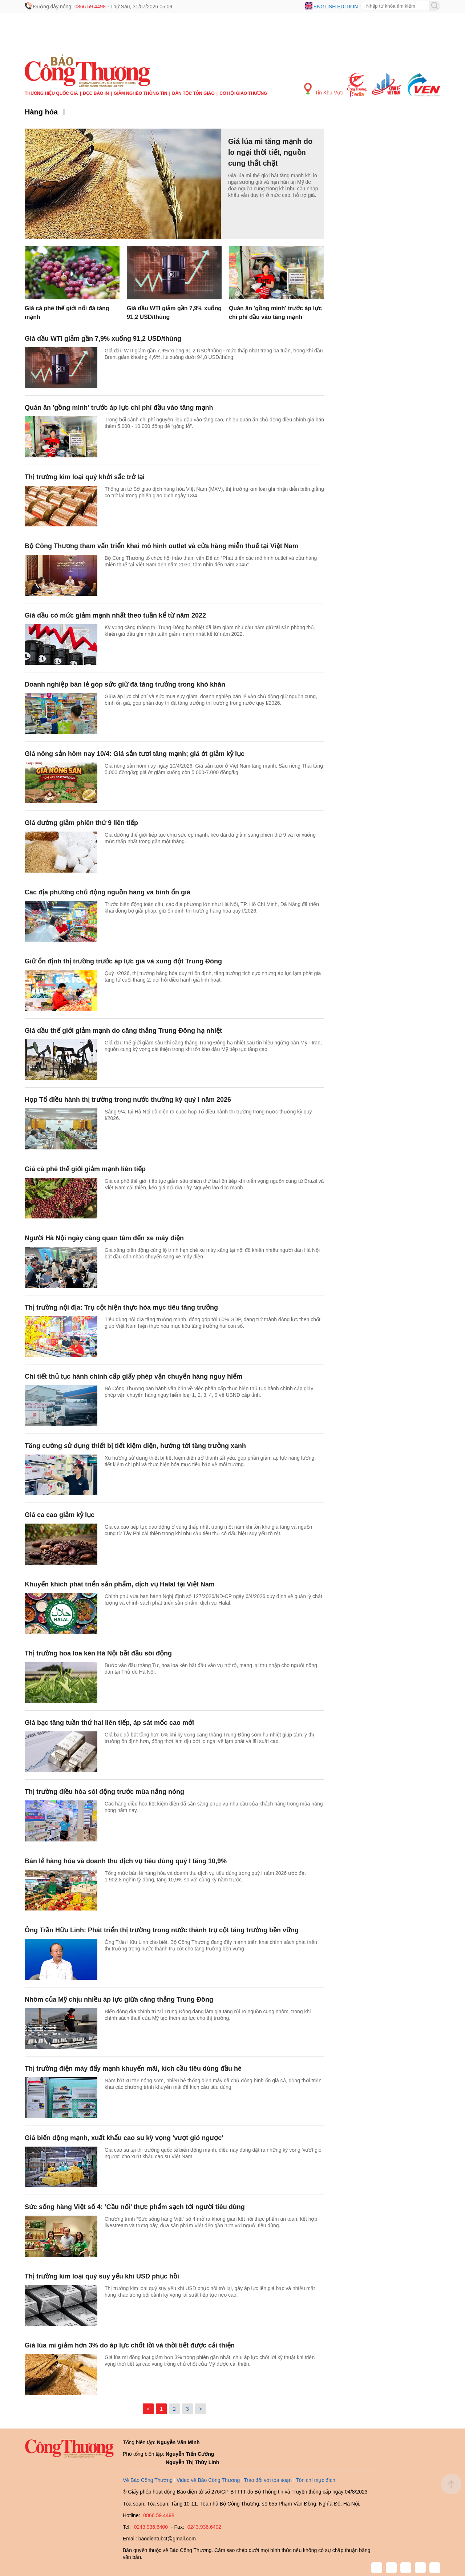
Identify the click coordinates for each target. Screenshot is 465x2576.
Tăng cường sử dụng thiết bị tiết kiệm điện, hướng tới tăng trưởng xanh (135, 1445)
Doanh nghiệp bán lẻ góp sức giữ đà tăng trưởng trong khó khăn (125, 684)
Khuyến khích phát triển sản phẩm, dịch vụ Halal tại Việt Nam (120, 1584)
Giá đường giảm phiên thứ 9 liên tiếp (81, 822)
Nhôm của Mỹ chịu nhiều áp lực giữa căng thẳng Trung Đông (119, 1999)
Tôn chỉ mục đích (315, 2480)
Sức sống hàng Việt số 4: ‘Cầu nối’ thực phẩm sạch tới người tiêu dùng (135, 2207)
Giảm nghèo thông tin (140, 93)
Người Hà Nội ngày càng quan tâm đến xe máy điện (104, 1238)
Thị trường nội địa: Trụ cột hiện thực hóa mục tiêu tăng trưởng (121, 1307)
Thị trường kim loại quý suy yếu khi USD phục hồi (102, 2276)
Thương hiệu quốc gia (51, 93)
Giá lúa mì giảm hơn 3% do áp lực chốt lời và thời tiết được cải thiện (130, 2345)
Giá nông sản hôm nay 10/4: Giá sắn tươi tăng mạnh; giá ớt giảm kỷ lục (134, 753)
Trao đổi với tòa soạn (268, 2480)
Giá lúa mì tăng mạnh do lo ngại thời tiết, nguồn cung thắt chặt (270, 152)
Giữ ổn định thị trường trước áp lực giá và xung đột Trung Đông (123, 961)
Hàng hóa (41, 112)
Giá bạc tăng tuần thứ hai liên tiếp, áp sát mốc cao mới (109, 1722)
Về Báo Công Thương (148, 2480)
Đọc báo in (96, 93)
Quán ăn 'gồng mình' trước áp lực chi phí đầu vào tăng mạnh (119, 407)
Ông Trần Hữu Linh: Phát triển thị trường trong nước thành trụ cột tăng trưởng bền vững (162, 1930)
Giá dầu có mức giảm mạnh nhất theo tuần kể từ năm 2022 (115, 615)
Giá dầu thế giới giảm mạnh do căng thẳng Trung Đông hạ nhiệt (123, 1030)
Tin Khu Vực (323, 89)
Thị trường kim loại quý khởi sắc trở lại (85, 477)
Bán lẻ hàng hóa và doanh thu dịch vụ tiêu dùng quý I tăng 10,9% (126, 1861)
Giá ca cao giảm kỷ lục (59, 1514)
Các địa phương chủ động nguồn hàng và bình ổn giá (107, 892)
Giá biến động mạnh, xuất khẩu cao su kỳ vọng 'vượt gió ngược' (124, 2138)
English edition (336, 6)
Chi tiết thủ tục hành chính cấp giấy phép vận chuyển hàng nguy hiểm (133, 1376)
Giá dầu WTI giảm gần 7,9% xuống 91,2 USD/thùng (103, 338)
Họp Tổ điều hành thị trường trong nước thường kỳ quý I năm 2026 (128, 1099)
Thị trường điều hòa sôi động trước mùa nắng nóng (104, 1791)
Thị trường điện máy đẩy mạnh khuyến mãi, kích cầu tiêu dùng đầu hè (133, 2068)
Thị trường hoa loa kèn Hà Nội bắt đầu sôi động (98, 1653)
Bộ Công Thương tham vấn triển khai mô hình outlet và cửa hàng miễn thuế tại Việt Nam (161, 546)
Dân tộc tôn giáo (193, 93)
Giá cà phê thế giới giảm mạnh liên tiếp (85, 1169)
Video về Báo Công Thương (208, 2480)
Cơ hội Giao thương (243, 93)
